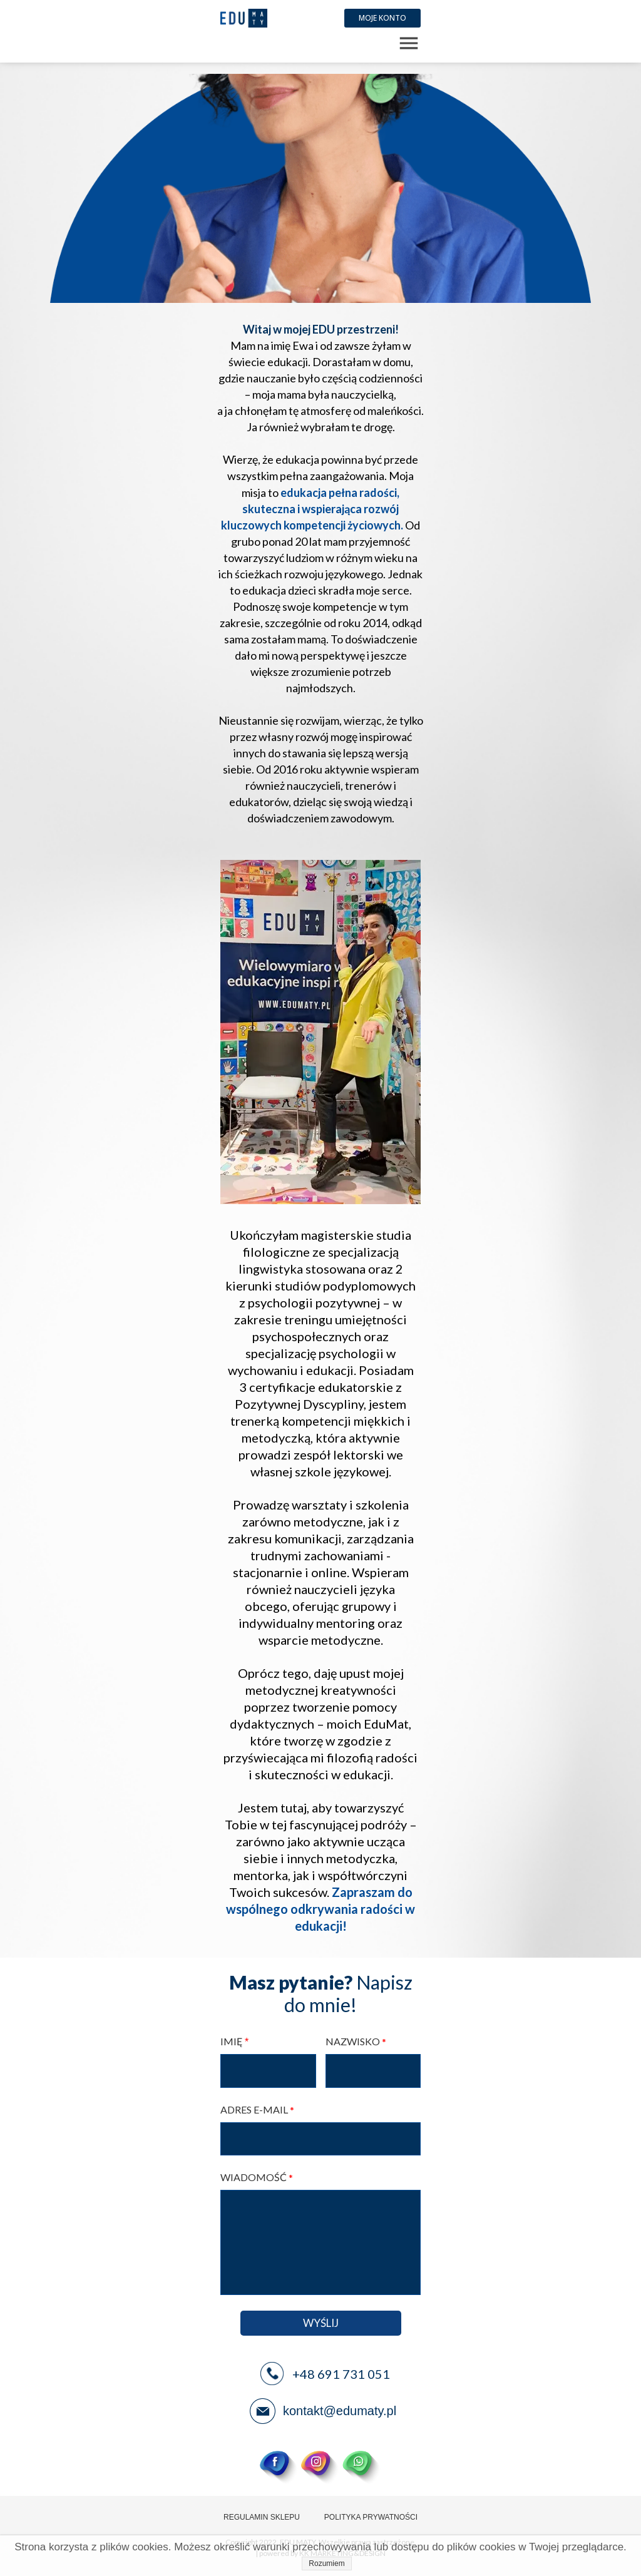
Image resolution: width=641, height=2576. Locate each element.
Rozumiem (326, 2563)
